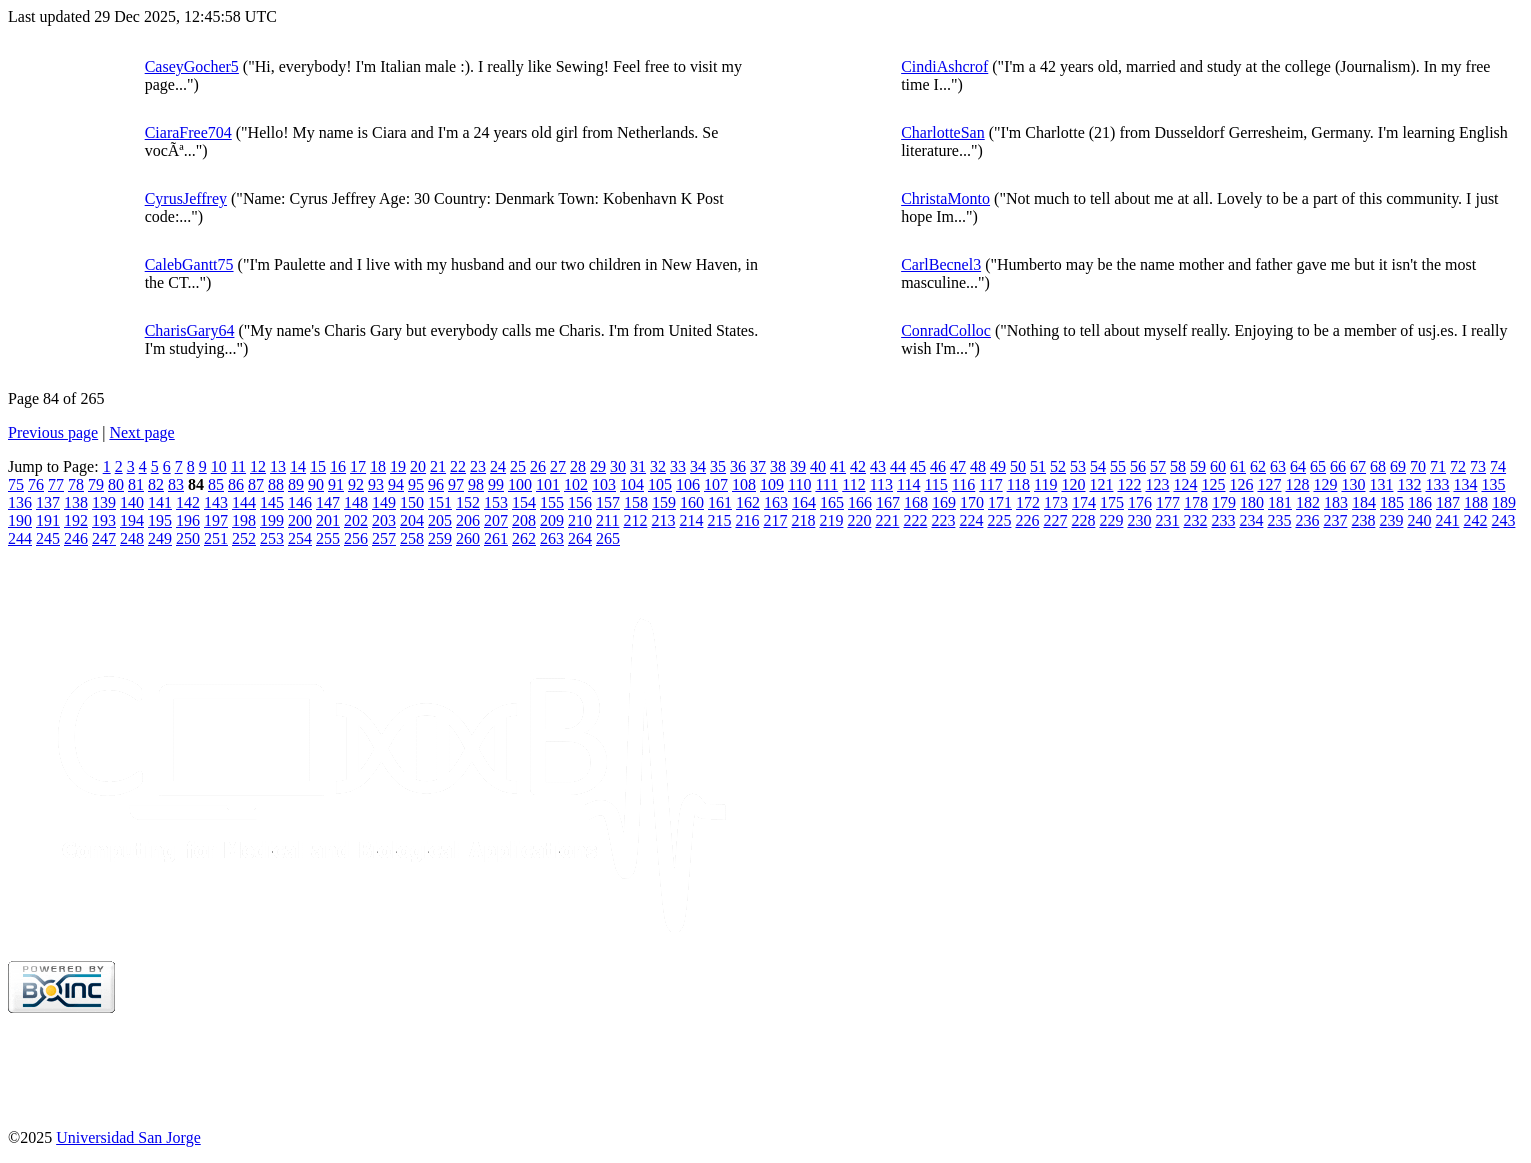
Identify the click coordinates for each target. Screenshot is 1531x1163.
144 (244, 502)
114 (908, 484)
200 (300, 520)
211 (607, 520)
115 (935, 484)
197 (216, 520)
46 (938, 466)
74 (1498, 466)
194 (132, 520)
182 (1308, 502)
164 (804, 502)
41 (838, 466)
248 (132, 538)
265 (608, 538)
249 (160, 538)
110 (799, 484)
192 (76, 520)
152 (468, 502)
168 (916, 502)
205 (440, 520)
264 (580, 538)
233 (1223, 520)
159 (664, 502)
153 (496, 502)
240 (1419, 520)
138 (76, 502)
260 (468, 538)
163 (776, 502)
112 (853, 484)
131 (1381, 484)
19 (398, 466)
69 (1398, 466)
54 (1098, 466)
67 (1358, 466)
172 (1028, 502)
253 (272, 538)
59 (1198, 466)
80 (116, 484)
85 (216, 484)
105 (660, 484)
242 (1475, 520)
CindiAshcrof (944, 66)
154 (524, 502)
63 (1278, 466)
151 (440, 502)
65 (1318, 466)
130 (1353, 484)
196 (188, 520)
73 (1478, 466)
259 (440, 538)
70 (1418, 466)
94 (396, 484)
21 (438, 466)
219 (831, 520)
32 (658, 466)
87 (256, 484)
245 (48, 538)
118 (1018, 484)
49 (998, 466)
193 (104, 520)
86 (236, 484)
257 (384, 538)
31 (638, 466)
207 (496, 520)
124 (1185, 484)
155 (552, 502)
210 (580, 520)
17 (358, 466)
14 (298, 466)
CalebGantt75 (189, 264)
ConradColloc (946, 330)
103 (604, 484)
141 (160, 502)
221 (887, 520)
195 (160, 520)
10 (219, 466)
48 (978, 466)
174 (1084, 502)
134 (1465, 484)
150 (412, 502)
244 (20, 538)
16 (338, 466)
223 (943, 520)
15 (318, 466)
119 (1045, 484)
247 (104, 538)
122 (1129, 484)
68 (1378, 466)
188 (1476, 502)
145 (272, 502)
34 (698, 466)
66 (1338, 466)
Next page (141, 432)
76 (36, 484)
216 (747, 520)
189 (1504, 502)
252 (244, 538)
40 (818, 466)
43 (878, 466)
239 (1391, 520)
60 (1218, 466)
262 (524, 538)
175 (1112, 502)
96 (436, 484)
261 (496, 538)
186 (1420, 502)
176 (1140, 502)
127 (1269, 484)
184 (1364, 502)
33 (678, 466)
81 (136, 484)
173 (1056, 502)
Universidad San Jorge (128, 1137)
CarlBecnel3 (941, 264)
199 (272, 520)
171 (1000, 502)
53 (1078, 466)
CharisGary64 (190, 330)
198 (244, 520)
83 (176, 484)
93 (376, 484)
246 (76, 538)
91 (336, 484)
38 (778, 466)
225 (999, 520)
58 (1178, 466)
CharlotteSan (943, 132)
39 (798, 466)
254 (300, 538)
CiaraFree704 (188, 132)
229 (1111, 520)
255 (328, 538)
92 (356, 484)
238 (1363, 520)
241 (1447, 520)
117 (990, 484)
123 (1157, 484)
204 (412, 520)
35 (718, 466)
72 (1458, 466)
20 (418, 466)
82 (156, 484)
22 (458, 466)
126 (1241, 484)
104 (632, 484)
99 (496, 484)
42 (858, 466)
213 (663, 520)
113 (881, 484)
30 (618, 466)
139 (104, 502)
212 (635, 520)
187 (1448, 502)
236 (1307, 520)
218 (803, 520)
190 (20, 520)
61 (1238, 466)
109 (772, 484)
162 (748, 502)
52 (1058, 466)
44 (898, 466)
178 (1196, 502)
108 (744, 484)
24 (498, 466)
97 (456, 484)
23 (478, 466)
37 (758, 466)
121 (1101, 484)
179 (1224, 502)
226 (1027, 520)
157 (608, 502)
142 (188, 502)
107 (716, 484)
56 (1138, 466)
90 (316, 484)
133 (1437, 484)
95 (416, 484)
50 (1018, 466)
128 (1297, 484)
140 (132, 502)
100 (520, 484)
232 (1195, 520)
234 (1251, 520)
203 (384, 520)
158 (636, 502)
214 (691, 520)
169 (944, 502)
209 (552, 520)
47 (958, 466)
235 (1279, 520)
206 (468, 520)
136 (20, 502)
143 (216, 502)
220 (859, 520)
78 (76, 484)
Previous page (53, 432)
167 (888, 502)
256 (356, 538)
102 (576, 484)
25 (518, 466)
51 (1038, 466)
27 (558, 466)
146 (300, 502)
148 (356, 502)
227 (1055, 520)
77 (56, 484)
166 (860, 502)
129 (1325, 484)
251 (216, 538)
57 (1158, 466)
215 (719, 520)
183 (1336, 502)
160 (692, 502)
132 (1409, 484)
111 (826, 484)
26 (538, 466)
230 (1139, 520)
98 (476, 484)
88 (276, 484)
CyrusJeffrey (186, 198)
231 (1167, 520)
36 (738, 466)
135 (1493, 484)
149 (384, 502)
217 (775, 520)
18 (378, 466)
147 (328, 502)
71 (1438, 466)
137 (48, 502)
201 (328, 520)
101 (548, 484)
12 (258, 466)
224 (971, 520)
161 (720, 502)
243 (1503, 520)
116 (963, 484)
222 (915, 520)
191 (48, 520)
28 (578, 466)
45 (918, 466)
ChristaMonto (945, 198)
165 (832, 502)
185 (1392, 502)
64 (1298, 466)
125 (1213, 484)
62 (1258, 466)
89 (296, 484)
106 (688, 484)
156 (580, 502)
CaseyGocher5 (192, 66)
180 (1252, 502)
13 (278, 466)
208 (524, 520)
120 (1073, 484)
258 (412, 538)
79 (96, 484)
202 (356, 520)
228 (1083, 520)
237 (1335, 520)
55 (1118, 466)
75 (16, 484)
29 (598, 466)
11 (238, 466)
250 (188, 538)
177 (1168, 502)
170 (972, 502)
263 (552, 538)
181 (1280, 502)
